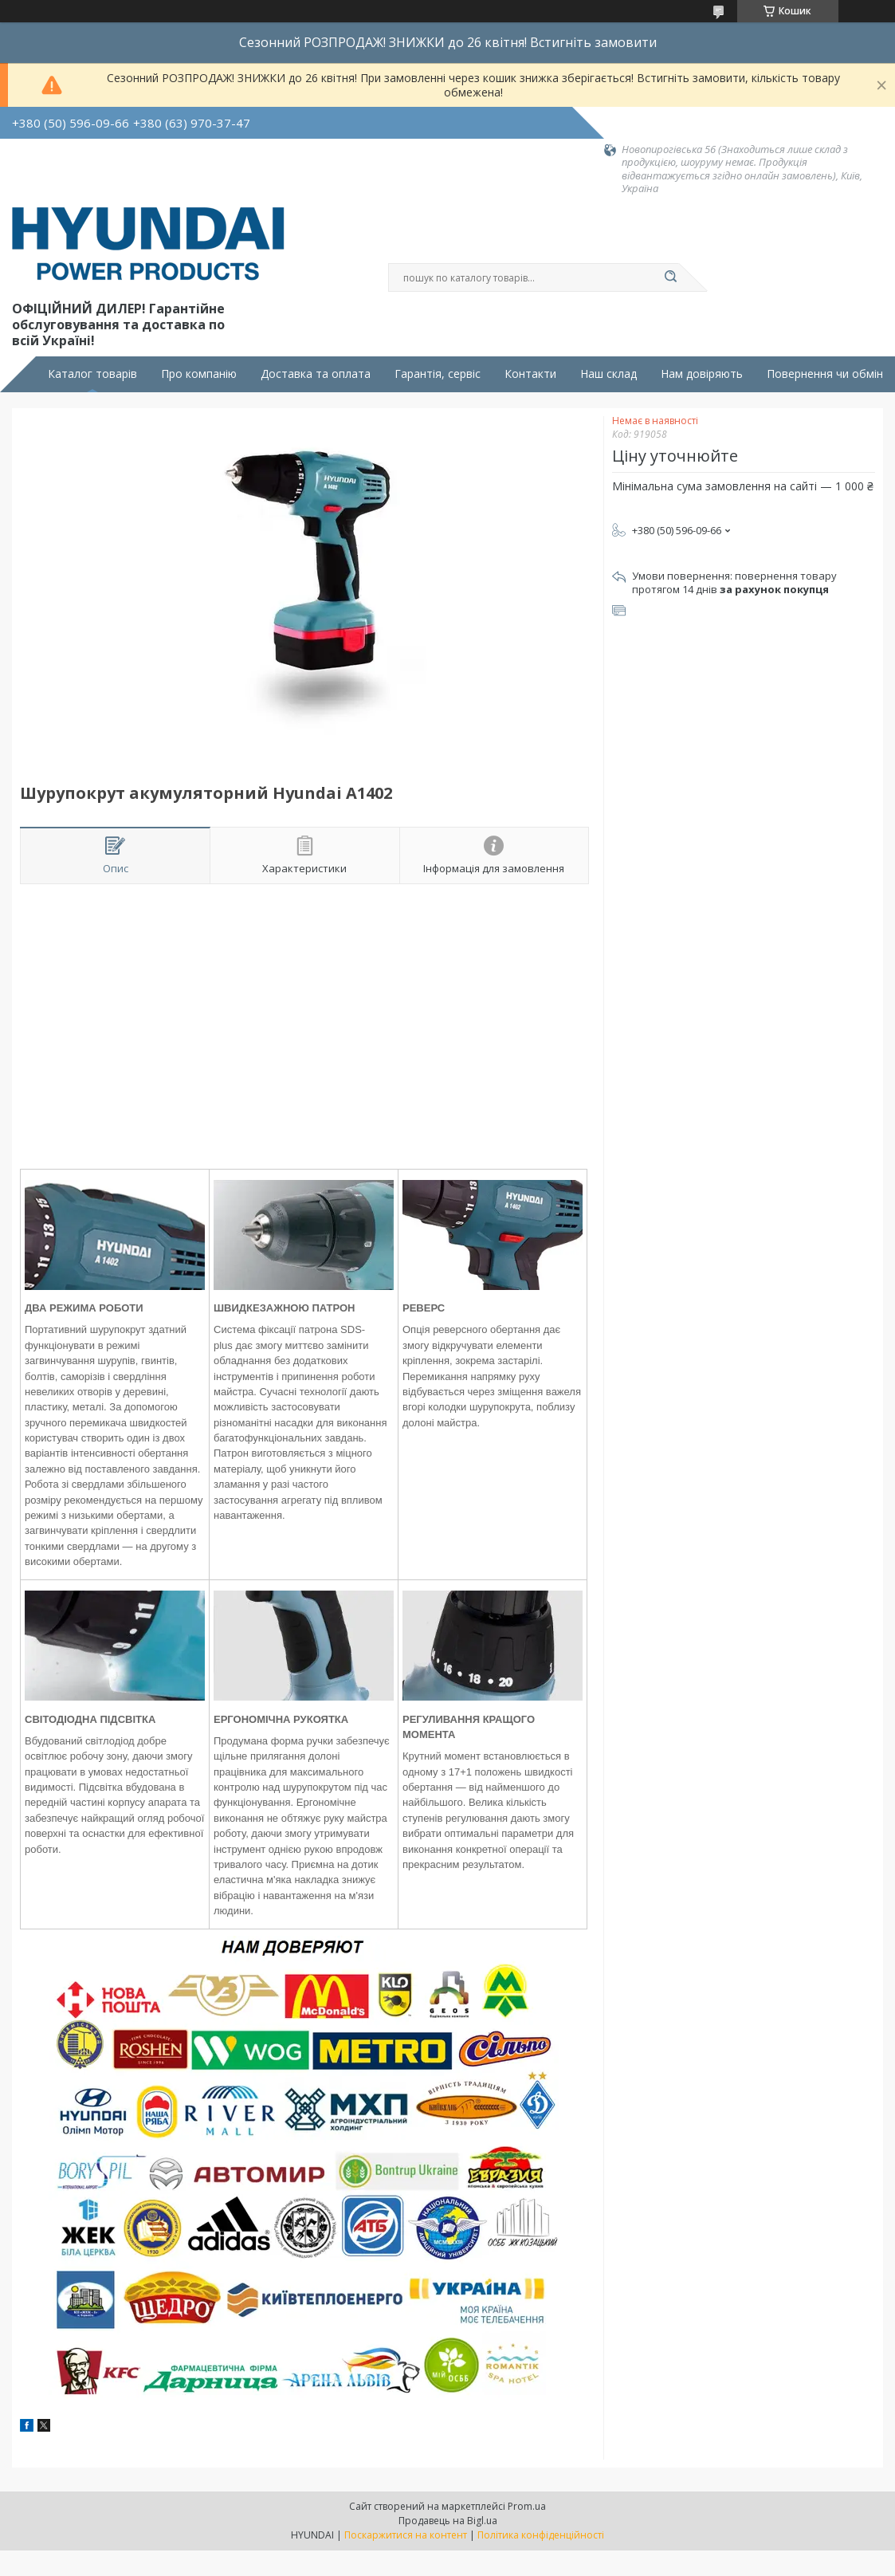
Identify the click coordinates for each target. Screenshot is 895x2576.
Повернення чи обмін (825, 374)
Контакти (530, 374)
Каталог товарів (92, 374)
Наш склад (608, 374)
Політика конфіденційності (540, 2535)
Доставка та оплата (316, 374)
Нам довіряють (702, 374)
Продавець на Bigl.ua (447, 2520)
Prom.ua (527, 2506)
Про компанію (199, 374)
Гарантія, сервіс (438, 374)
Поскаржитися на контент (405, 2535)
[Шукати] (671, 277)
